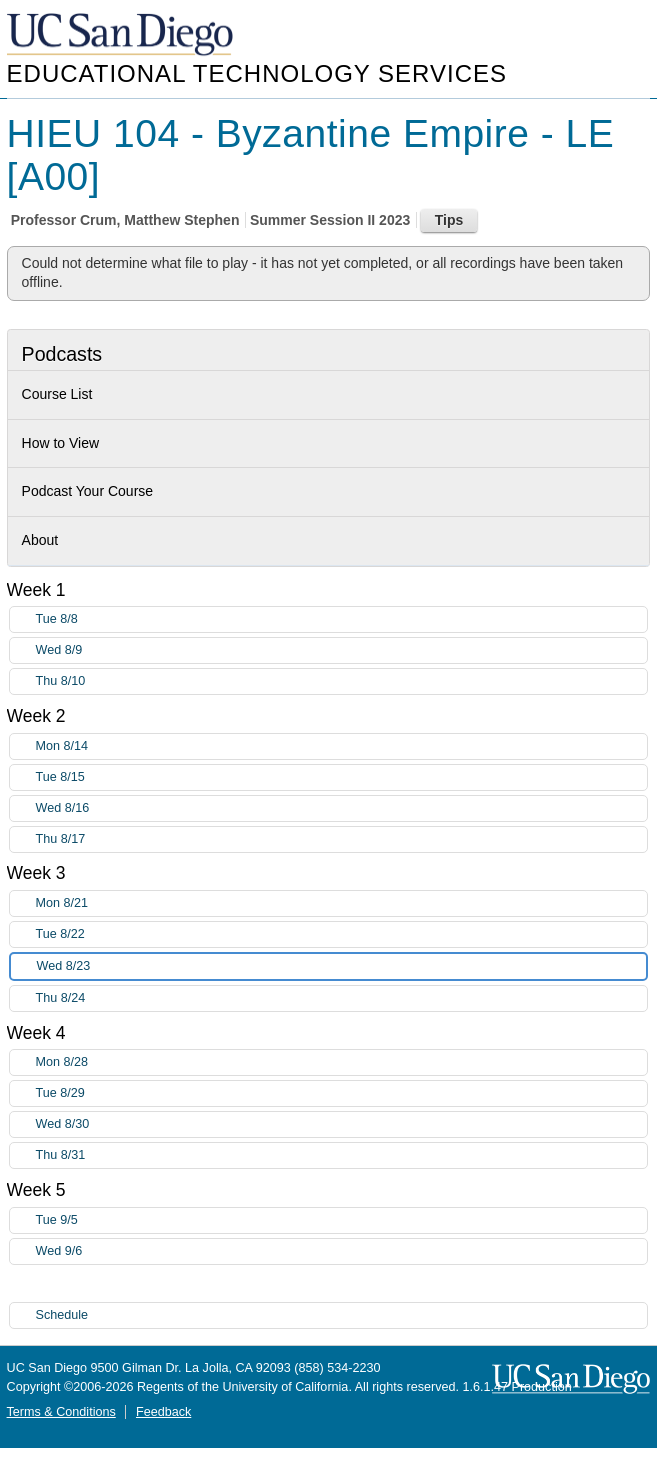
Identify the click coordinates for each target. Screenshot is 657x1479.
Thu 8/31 (342, 1155)
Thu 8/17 (342, 839)
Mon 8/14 (342, 746)
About (40, 540)
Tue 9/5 (342, 1220)
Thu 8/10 (342, 681)
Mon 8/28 (342, 1062)
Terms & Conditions (61, 1412)
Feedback (163, 1412)
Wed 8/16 (342, 808)
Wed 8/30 (342, 1124)
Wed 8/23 (342, 966)
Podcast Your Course (88, 491)
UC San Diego (122, 35)
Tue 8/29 (342, 1093)
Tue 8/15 (342, 777)
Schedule (62, 1315)
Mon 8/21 (342, 903)
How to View (61, 443)
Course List (57, 394)
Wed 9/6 (342, 1251)
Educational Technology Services (257, 73)
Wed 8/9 (342, 650)
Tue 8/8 (342, 619)
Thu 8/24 (342, 998)
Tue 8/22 (342, 934)
